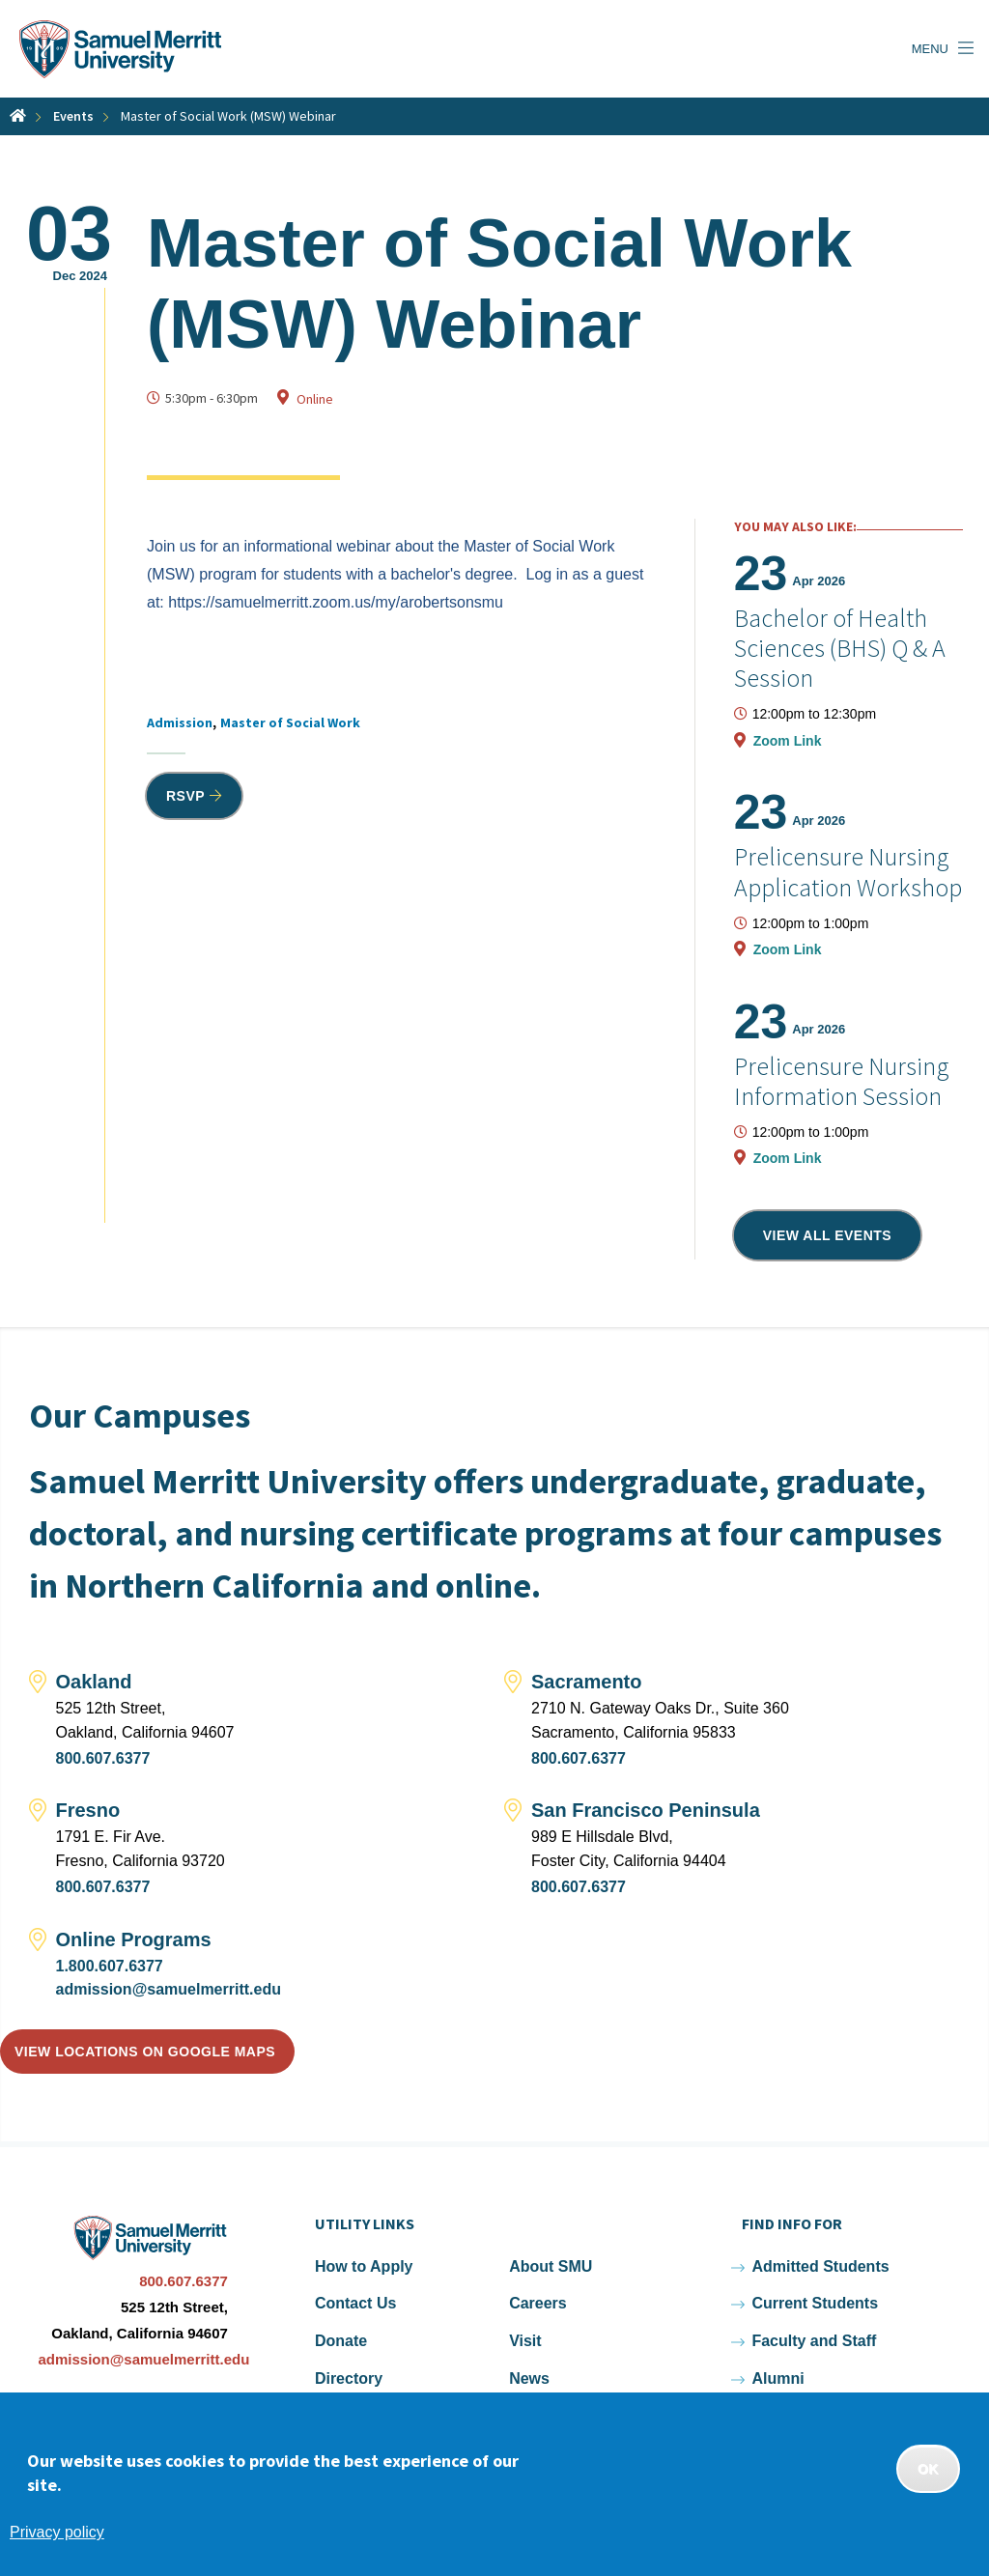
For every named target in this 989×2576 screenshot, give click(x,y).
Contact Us (355, 2303)
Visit (525, 2341)
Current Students (814, 2303)
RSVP (185, 796)
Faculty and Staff (813, 2341)
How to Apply (364, 2266)
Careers (538, 2303)
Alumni (777, 2378)
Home (18, 115)
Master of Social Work (290, 722)
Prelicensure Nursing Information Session (841, 1081)
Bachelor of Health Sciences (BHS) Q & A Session (840, 648)
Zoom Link (787, 741)
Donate (341, 2341)
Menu (930, 49)
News (529, 2378)
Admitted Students (820, 2266)
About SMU (550, 2266)
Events (73, 116)
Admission (179, 722)
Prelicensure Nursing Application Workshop (848, 871)
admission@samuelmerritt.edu (168, 1989)
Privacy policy (57, 2532)
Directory (348, 2378)
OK (928, 2469)
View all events (827, 1235)
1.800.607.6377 (109, 1966)
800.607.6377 (103, 1758)
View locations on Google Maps (144, 2051)
